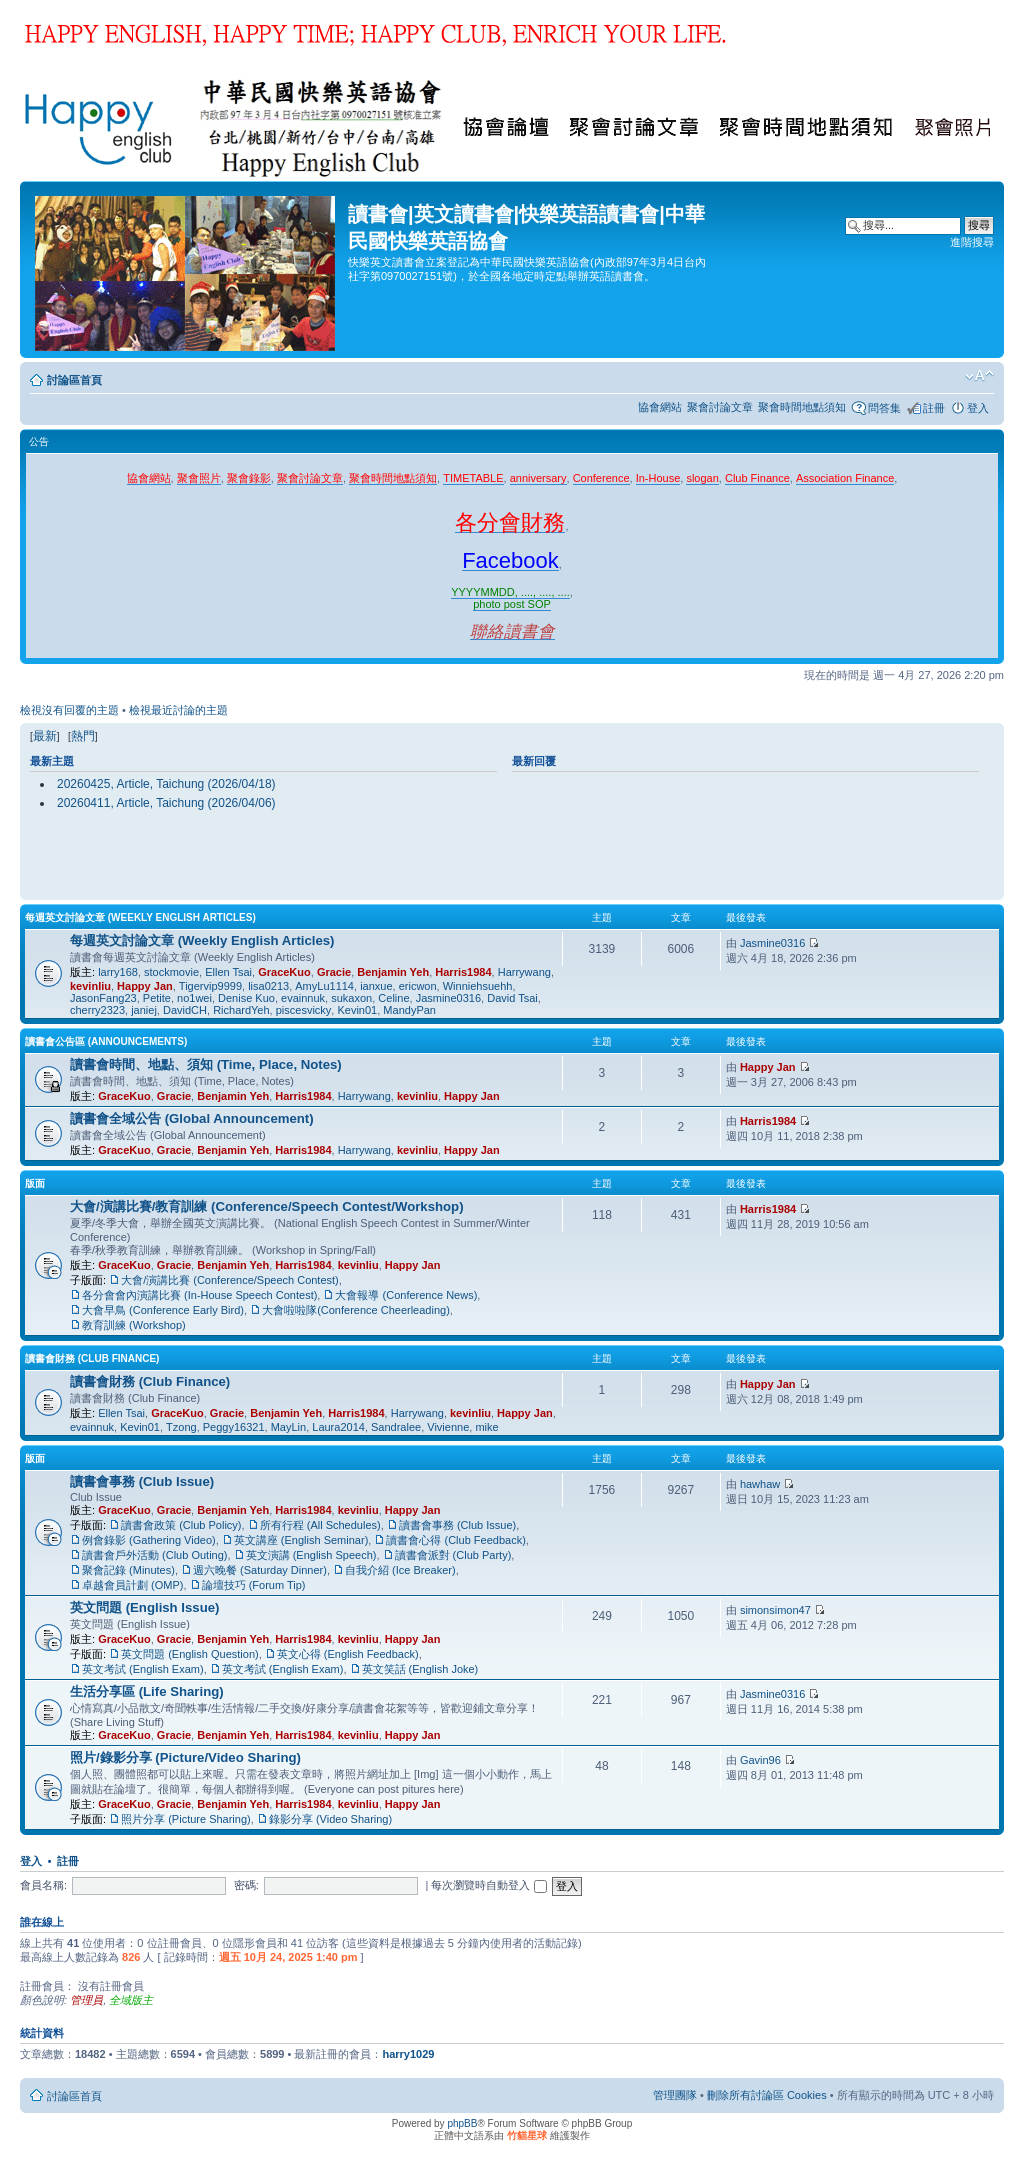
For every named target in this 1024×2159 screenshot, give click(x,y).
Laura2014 (338, 1427)
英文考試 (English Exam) (143, 1669)
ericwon (418, 986)
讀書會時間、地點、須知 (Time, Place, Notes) (206, 1064)
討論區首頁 (74, 380)
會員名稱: (43, 1885)
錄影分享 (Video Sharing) (330, 1819)
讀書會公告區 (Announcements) (106, 1041)
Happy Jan (145, 986)
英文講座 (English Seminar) (301, 1540)
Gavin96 (760, 1760)
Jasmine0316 (448, 998)
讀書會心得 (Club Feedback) (455, 1540)
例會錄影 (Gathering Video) (149, 1540)
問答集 (884, 408)
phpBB (462, 2123)
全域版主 (131, 2000)
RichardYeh (241, 1010)
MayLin (288, 1427)
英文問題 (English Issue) (144, 1607)
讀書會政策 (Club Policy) (181, 1525)
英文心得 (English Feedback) (348, 1654)
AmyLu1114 (324, 986)
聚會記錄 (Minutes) (128, 1570)
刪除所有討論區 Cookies (767, 2095)
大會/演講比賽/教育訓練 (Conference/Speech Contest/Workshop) (267, 1206)
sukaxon (351, 998)
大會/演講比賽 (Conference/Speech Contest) (230, 1280)
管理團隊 (675, 2095)
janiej (144, 1010)
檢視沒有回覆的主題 (69, 710)
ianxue (376, 986)
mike (486, 1427)
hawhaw (760, 1484)
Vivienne (448, 1427)
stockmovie (171, 972)
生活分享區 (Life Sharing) (147, 1691)
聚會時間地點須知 (802, 407)
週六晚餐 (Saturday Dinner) (260, 1570)
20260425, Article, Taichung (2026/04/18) (166, 784)
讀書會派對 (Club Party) (453, 1555)
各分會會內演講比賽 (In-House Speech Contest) (199, 1295)
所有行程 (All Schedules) (320, 1525)
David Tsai (512, 998)
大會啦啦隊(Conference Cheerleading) (356, 1310)
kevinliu (90, 986)
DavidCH (185, 1010)
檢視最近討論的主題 (178, 710)
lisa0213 (268, 986)
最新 (45, 736)
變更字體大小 (979, 376)
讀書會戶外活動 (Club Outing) (154, 1555)
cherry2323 (97, 1010)
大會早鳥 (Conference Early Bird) (163, 1310)
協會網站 (660, 407)
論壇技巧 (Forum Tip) (254, 1585)
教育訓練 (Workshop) (134, 1325)
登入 (978, 408)
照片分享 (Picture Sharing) (186, 1819)
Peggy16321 (234, 1427)
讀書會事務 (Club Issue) (142, 1481)
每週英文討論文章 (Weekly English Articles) (140, 917)
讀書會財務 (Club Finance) (92, 1358)
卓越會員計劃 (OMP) (132, 1585)
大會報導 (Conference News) (406, 1295)
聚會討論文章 (720, 407)
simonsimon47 (775, 1610)
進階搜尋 (972, 242)
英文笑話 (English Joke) (420, 1669)
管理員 (86, 2000)
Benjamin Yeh (393, 972)
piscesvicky (304, 1010)
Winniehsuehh (478, 986)
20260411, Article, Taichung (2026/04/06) (166, 803)
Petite (157, 998)
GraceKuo (284, 972)
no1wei (194, 998)
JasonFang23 (103, 998)
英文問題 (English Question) (190, 1654)
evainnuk (303, 998)
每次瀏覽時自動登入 (488, 1885)
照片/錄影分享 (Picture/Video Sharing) (185, 1757)
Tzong (181, 1427)
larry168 (118, 972)
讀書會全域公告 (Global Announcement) (192, 1118)
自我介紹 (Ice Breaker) (400, 1570)
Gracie (334, 972)
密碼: (246, 1885)
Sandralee (396, 1427)
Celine (393, 998)
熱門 (83, 736)
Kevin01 (357, 1010)
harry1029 (408, 2054)
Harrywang (524, 972)
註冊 (934, 408)
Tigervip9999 (210, 986)
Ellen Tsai (228, 972)
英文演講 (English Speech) (311, 1555)
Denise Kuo (246, 998)
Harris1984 (463, 972)
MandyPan (409, 1010)
